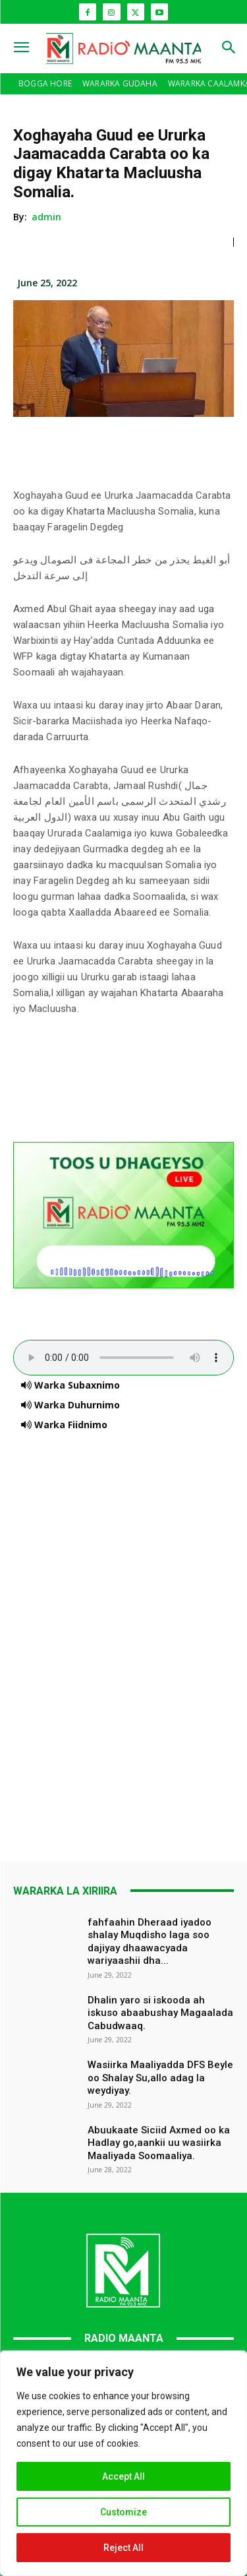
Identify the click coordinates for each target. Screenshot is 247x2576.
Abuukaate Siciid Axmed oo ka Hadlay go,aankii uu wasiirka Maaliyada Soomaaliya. (159, 2143)
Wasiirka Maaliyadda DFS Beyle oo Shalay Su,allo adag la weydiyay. (160, 2077)
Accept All (123, 2476)
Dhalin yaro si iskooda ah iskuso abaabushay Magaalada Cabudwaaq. (160, 2013)
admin (47, 216)
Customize (123, 2512)
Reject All (123, 2547)
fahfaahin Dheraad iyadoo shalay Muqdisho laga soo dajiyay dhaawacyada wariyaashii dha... (149, 1941)
